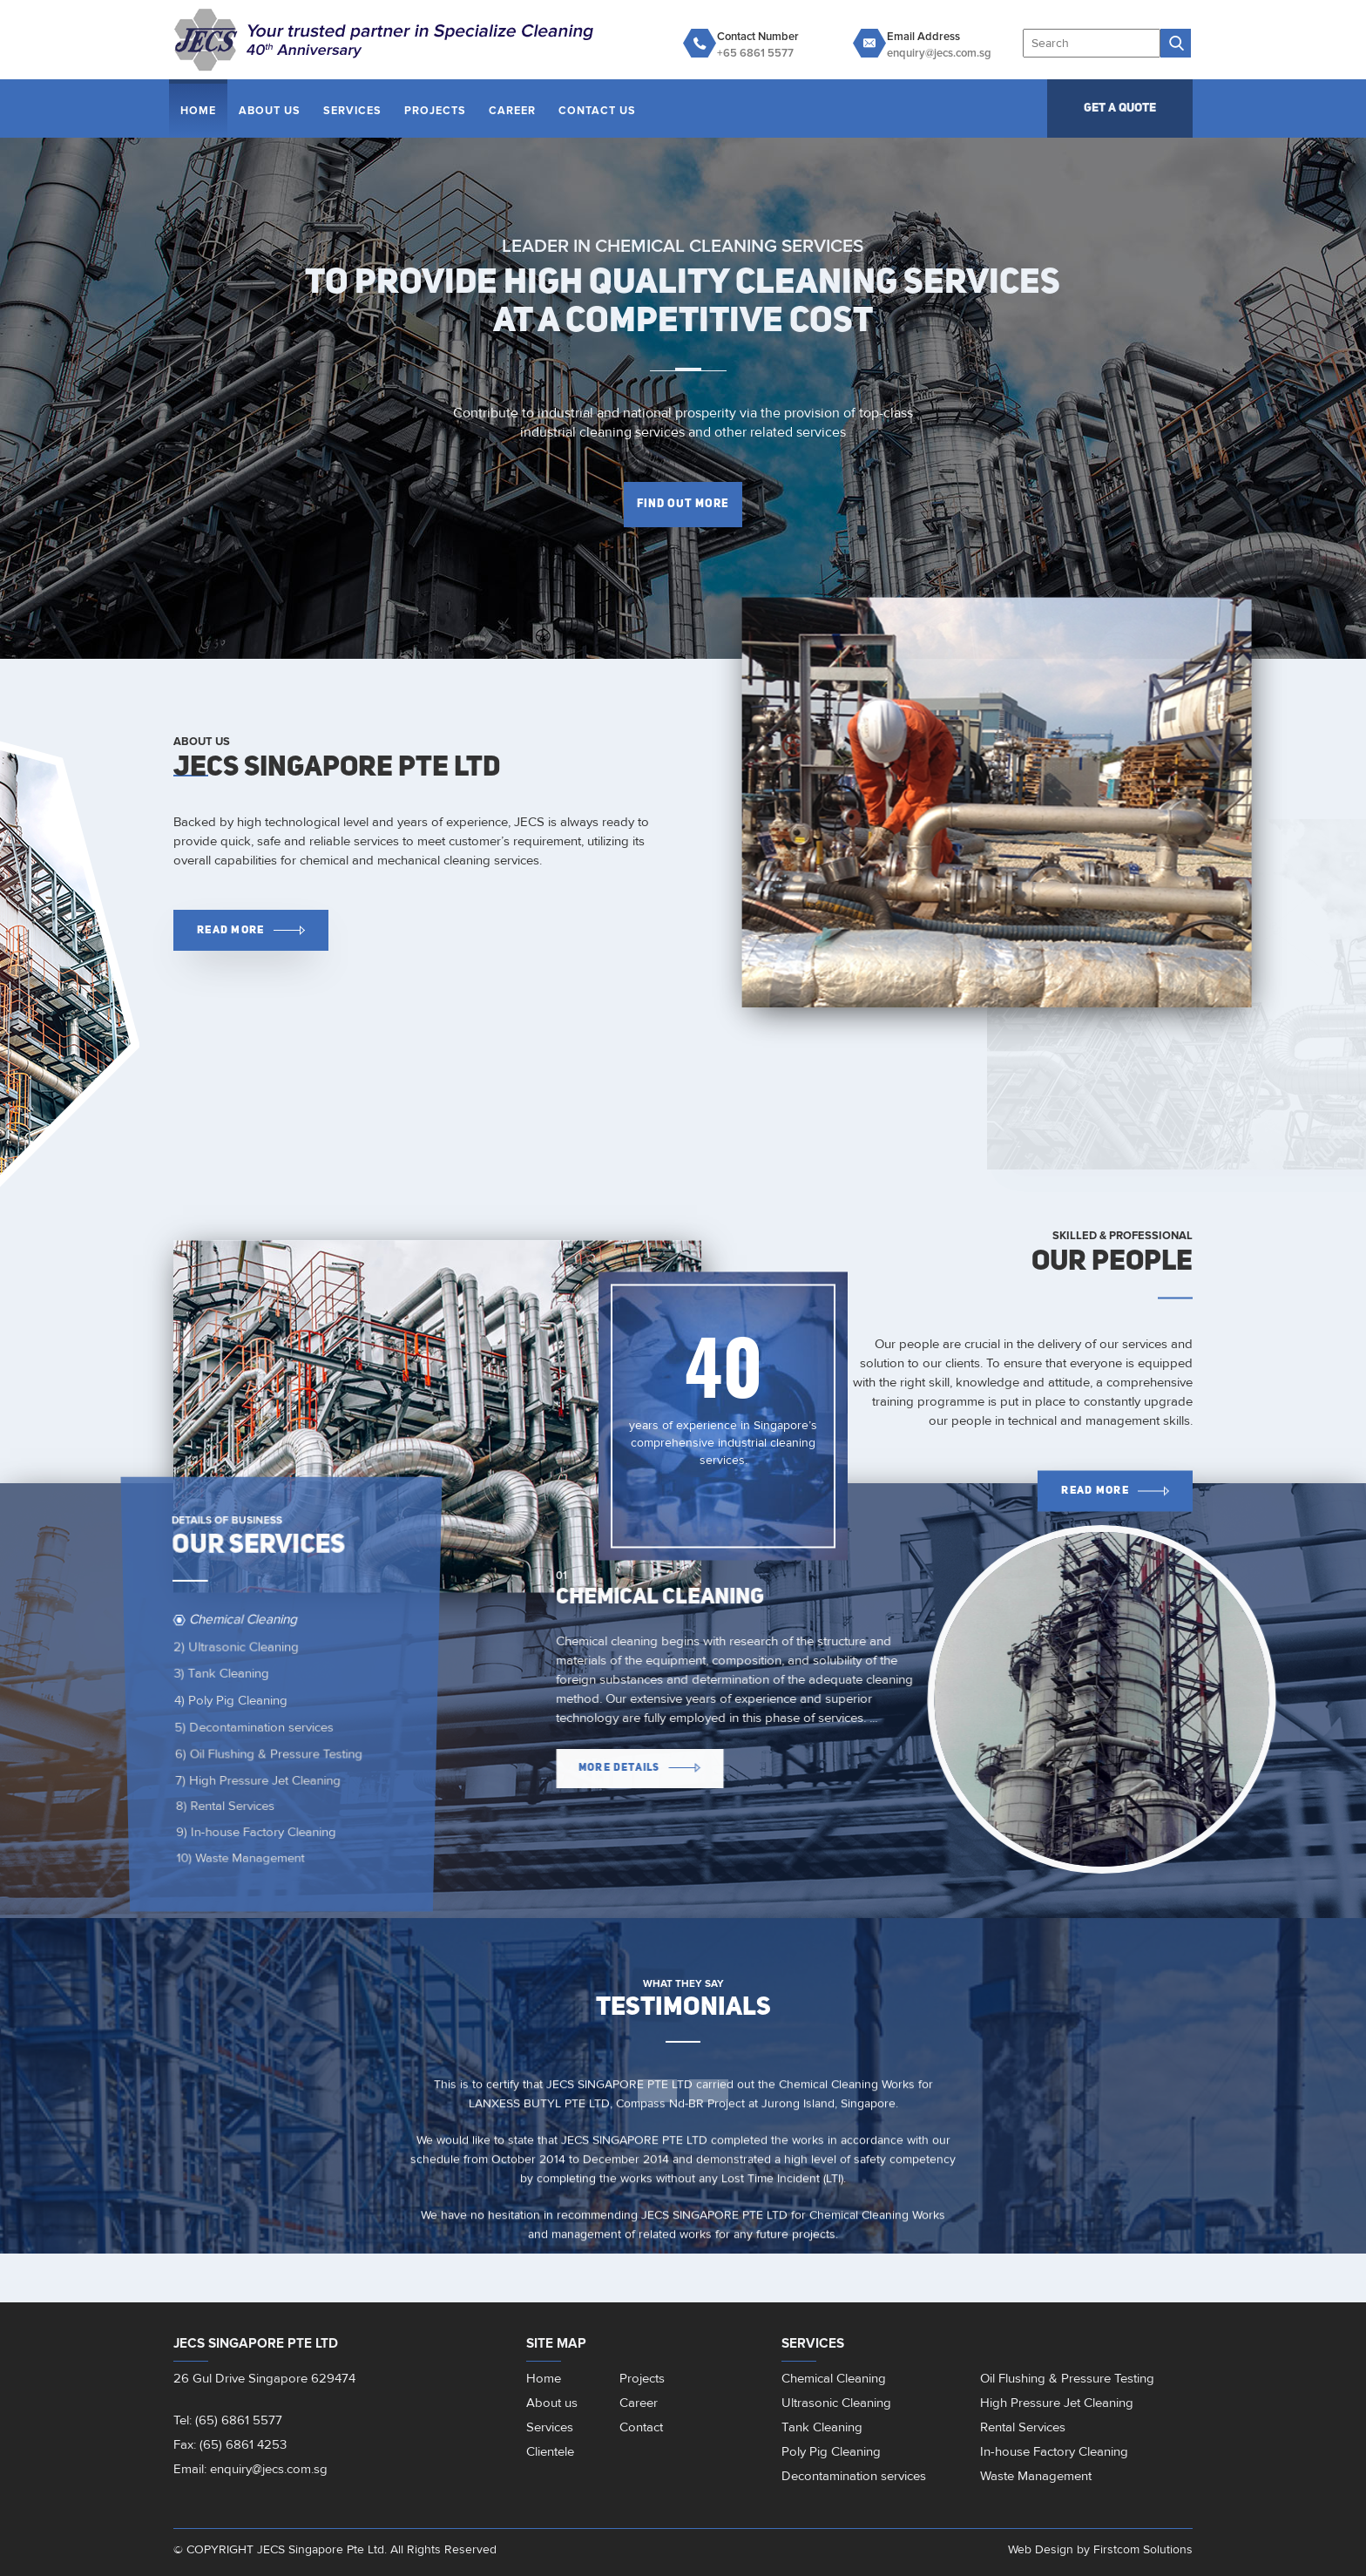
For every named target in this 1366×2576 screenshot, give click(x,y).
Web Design (1040, 2549)
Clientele (550, 2452)
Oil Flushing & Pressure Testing (267, 1752)
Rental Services (214, 1812)
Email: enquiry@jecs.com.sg (250, 2469)
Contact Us (597, 111)
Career (512, 111)
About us (552, 2403)
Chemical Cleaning (240, 1636)
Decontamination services (252, 1725)
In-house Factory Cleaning (249, 1846)
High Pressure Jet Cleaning (254, 1781)
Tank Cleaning (223, 1678)
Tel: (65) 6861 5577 (227, 2420)
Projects (435, 111)
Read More (250, 930)
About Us (270, 111)
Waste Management (228, 1883)
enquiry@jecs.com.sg (939, 53)
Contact (641, 2427)
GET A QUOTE (1120, 108)
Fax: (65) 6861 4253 (230, 2445)
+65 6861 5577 (755, 53)
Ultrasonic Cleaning (239, 1656)
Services (352, 111)
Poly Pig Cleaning (230, 1700)
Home (198, 111)
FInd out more (683, 504)
